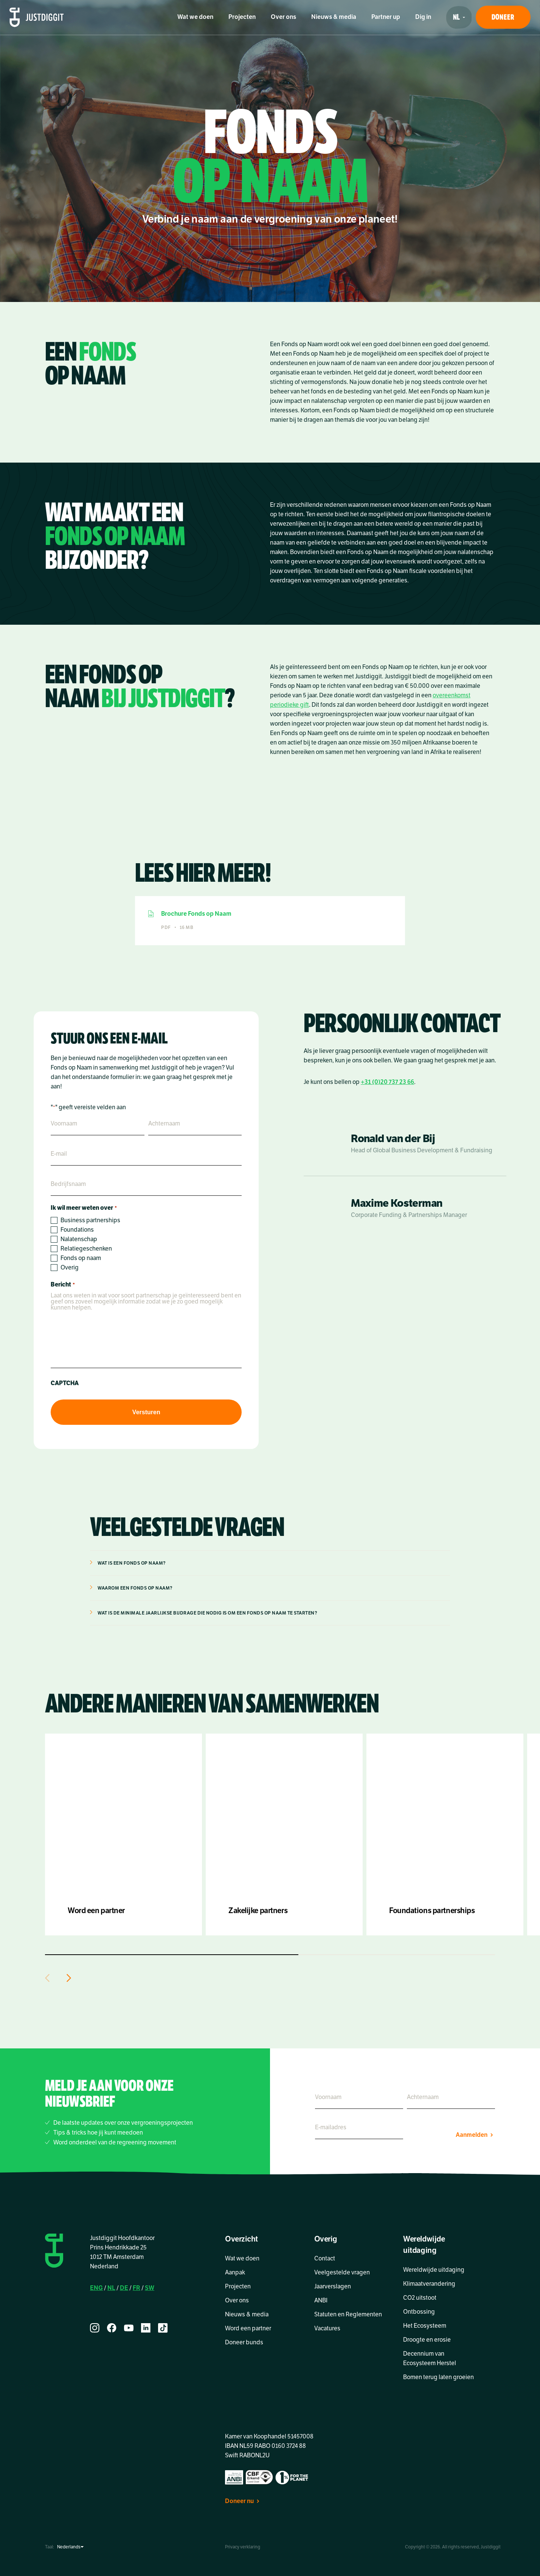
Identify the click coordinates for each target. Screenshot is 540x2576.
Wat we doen (195, 17)
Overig (70, 1267)
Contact (324, 2258)
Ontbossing (419, 2312)
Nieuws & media (333, 17)
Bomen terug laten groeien (438, 2377)
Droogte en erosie (427, 2340)
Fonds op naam (81, 1258)
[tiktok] (163, 2328)
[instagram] (94, 2328)
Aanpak (235, 2272)
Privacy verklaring (242, 2547)
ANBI (320, 2300)
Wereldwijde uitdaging (433, 2270)
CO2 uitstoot (419, 2298)
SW (149, 2288)
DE (124, 2288)
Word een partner (248, 2328)
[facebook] (111, 2328)
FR (136, 2288)
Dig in (423, 17)
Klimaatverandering (429, 2284)
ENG (96, 2288)
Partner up (385, 17)
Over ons (283, 17)
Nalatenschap (79, 1239)
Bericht (62, 1285)
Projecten (242, 17)
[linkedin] (146, 2328)
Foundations (77, 1230)
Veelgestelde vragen (342, 2272)
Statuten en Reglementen (348, 2314)
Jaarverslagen (332, 2286)
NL (111, 2288)
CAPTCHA (65, 1383)
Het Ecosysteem (424, 2326)
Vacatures (327, 2328)
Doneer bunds (244, 2342)
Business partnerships (90, 1220)
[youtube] (128, 2328)
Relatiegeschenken (86, 1248)
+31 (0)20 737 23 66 (387, 1082)
